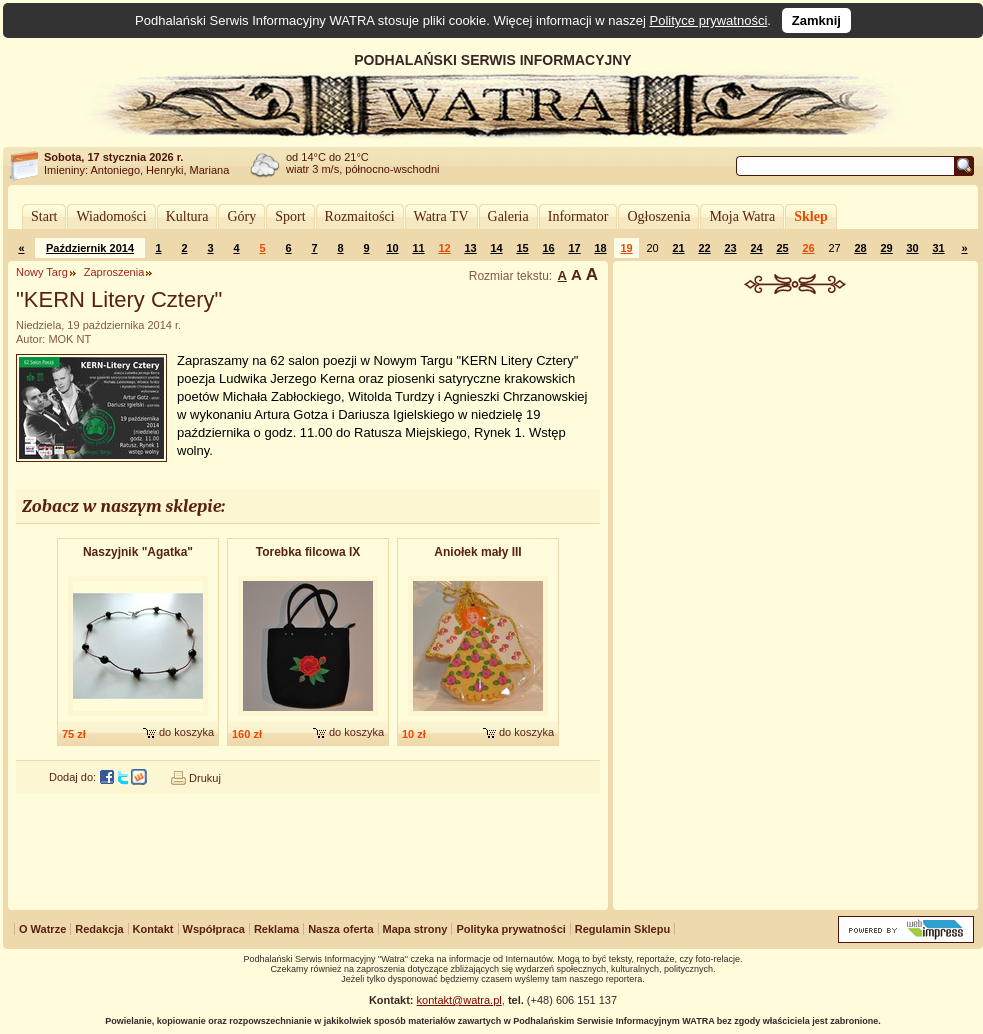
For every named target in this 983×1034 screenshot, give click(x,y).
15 (522, 248)
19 (626, 248)
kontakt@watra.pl (459, 1000)
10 (392, 248)
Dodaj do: (72, 777)
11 (418, 248)
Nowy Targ (42, 272)
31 (938, 248)
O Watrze (42, 929)
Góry (241, 216)
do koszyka (186, 732)
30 (912, 248)
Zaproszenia (114, 272)
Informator (578, 216)
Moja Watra (742, 216)
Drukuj (205, 778)
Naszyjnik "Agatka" (138, 552)
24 (756, 248)
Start (44, 216)
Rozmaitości (360, 216)
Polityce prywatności (709, 20)
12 (444, 248)
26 (808, 248)
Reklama (276, 929)
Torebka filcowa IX (308, 552)
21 (678, 248)
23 (730, 248)
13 (470, 248)
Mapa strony (415, 929)
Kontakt (153, 929)
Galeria (508, 216)
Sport (290, 216)
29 (886, 248)
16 (548, 248)
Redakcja (99, 929)
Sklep (810, 216)
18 (600, 248)
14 (496, 248)
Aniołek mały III (477, 552)
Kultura (187, 216)
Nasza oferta (340, 929)
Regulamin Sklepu (622, 929)
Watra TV (441, 216)
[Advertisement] (796, 604)
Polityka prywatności (510, 929)
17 (574, 248)
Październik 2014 (90, 248)
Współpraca (214, 929)
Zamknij (816, 20)
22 (704, 248)
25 (782, 248)
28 (860, 248)
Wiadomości (111, 216)
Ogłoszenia (658, 216)
